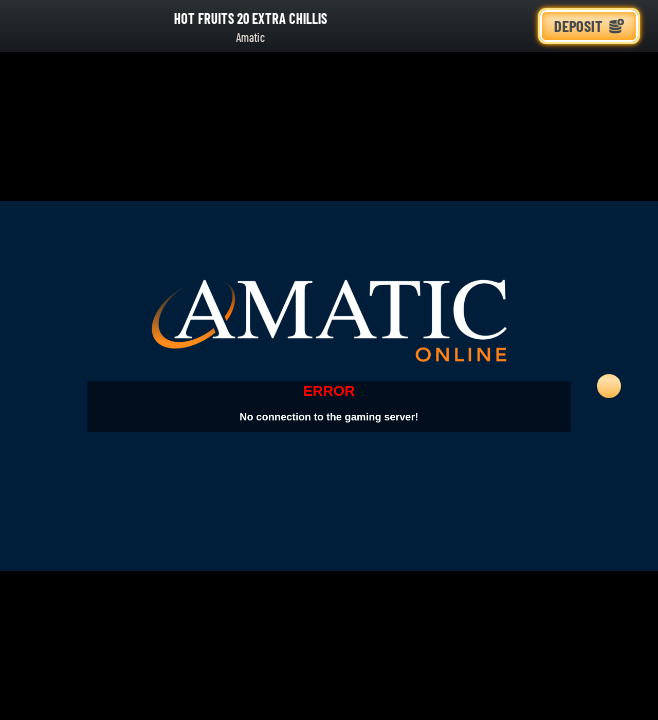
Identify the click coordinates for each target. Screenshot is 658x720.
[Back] (30, 26)
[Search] (470, 26)
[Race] (514, 26)
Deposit (589, 25)
